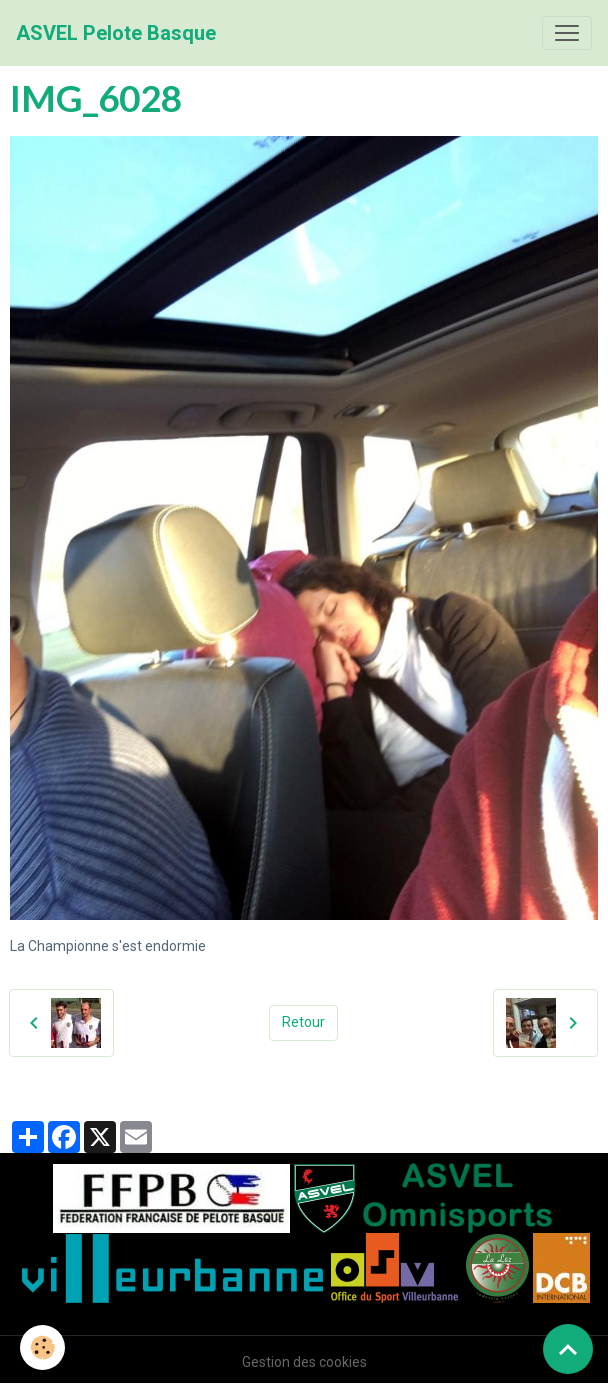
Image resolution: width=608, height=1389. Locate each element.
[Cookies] (42, 1347)
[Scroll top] (568, 1349)
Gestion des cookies (304, 1362)
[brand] (116, 33)
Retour (303, 1022)
